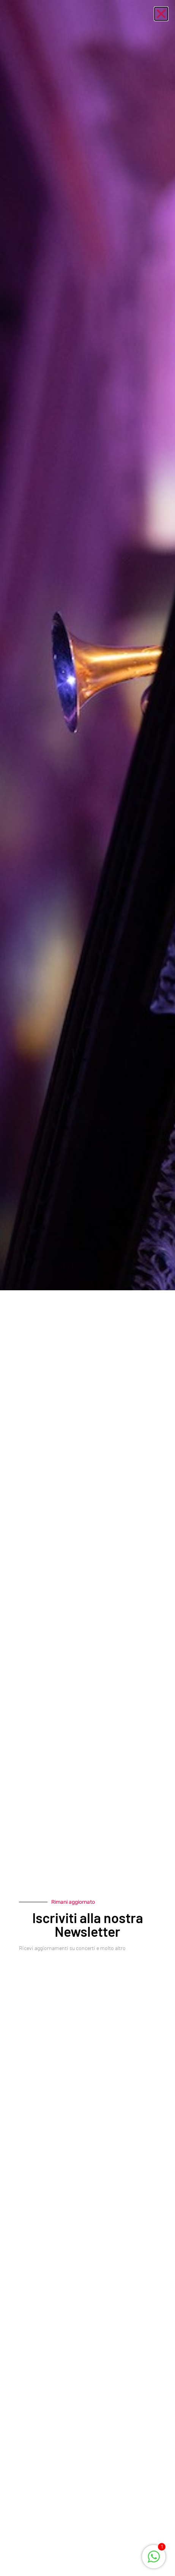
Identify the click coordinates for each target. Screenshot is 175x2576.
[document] (87, 1288)
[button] (161, 14)
